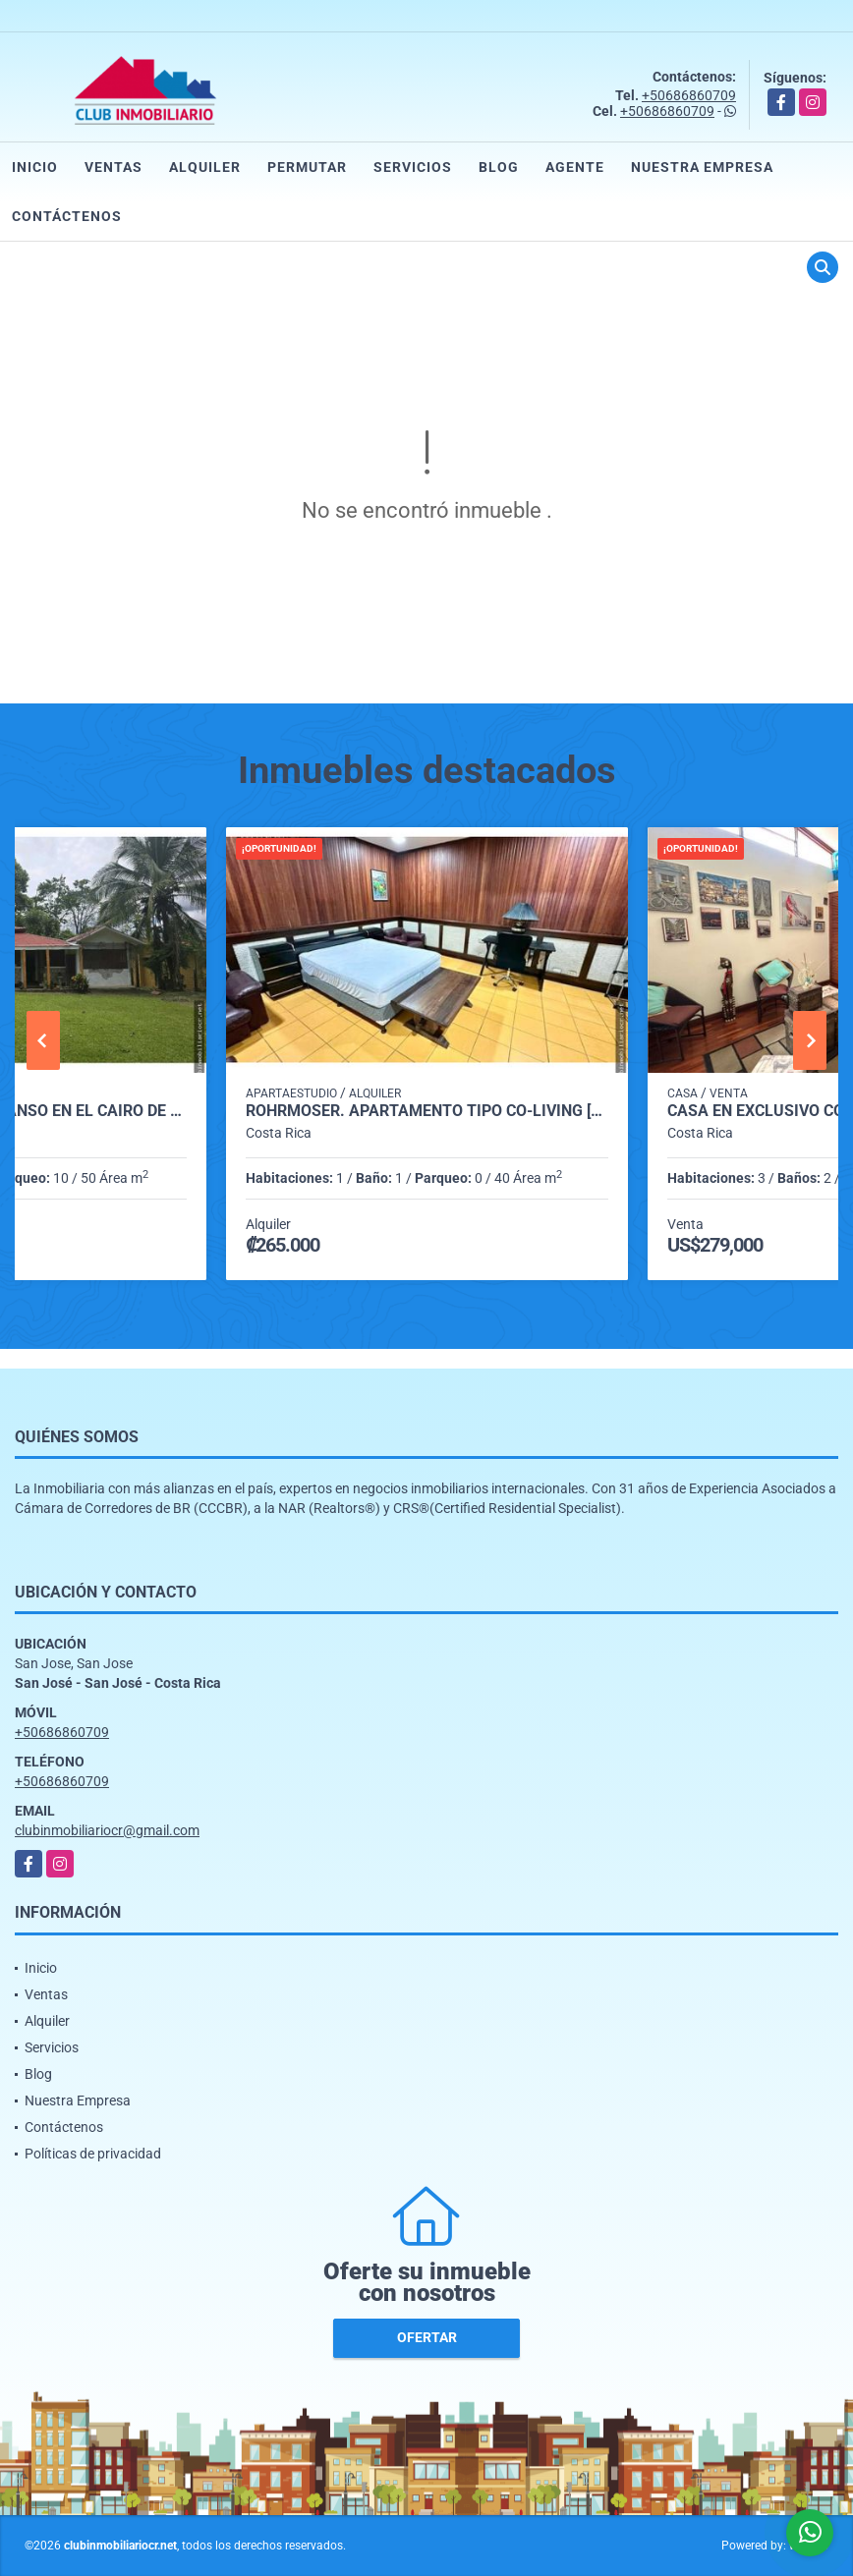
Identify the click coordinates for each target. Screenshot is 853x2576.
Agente (574, 167)
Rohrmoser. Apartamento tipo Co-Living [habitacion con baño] (427, 1111)
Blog (499, 167)
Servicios (412, 167)
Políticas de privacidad (93, 2153)
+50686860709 (689, 95)
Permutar (307, 167)
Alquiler (205, 167)
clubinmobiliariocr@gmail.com (107, 1830)
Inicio (35, 167)
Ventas (113, 167)
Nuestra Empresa (702, 167)
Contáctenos (67, 216)
